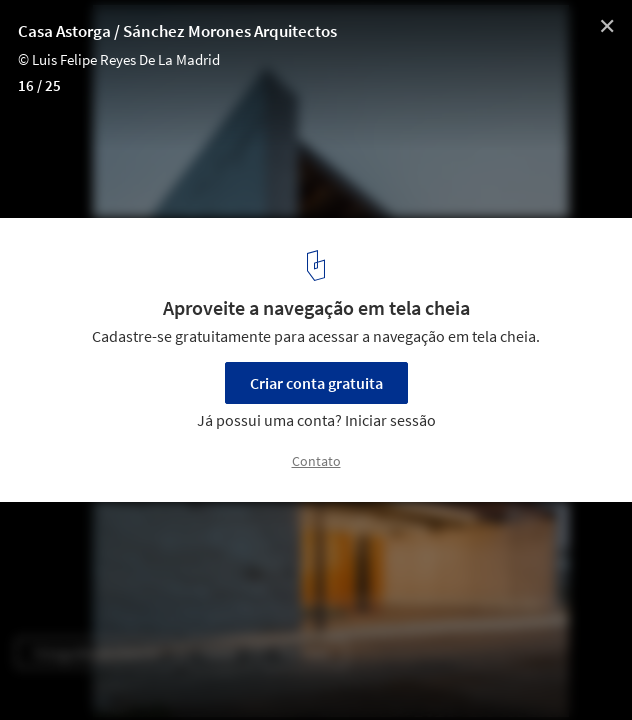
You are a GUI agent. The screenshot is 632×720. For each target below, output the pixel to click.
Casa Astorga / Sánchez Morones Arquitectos (177, 31)
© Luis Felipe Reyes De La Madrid (119, 59)
